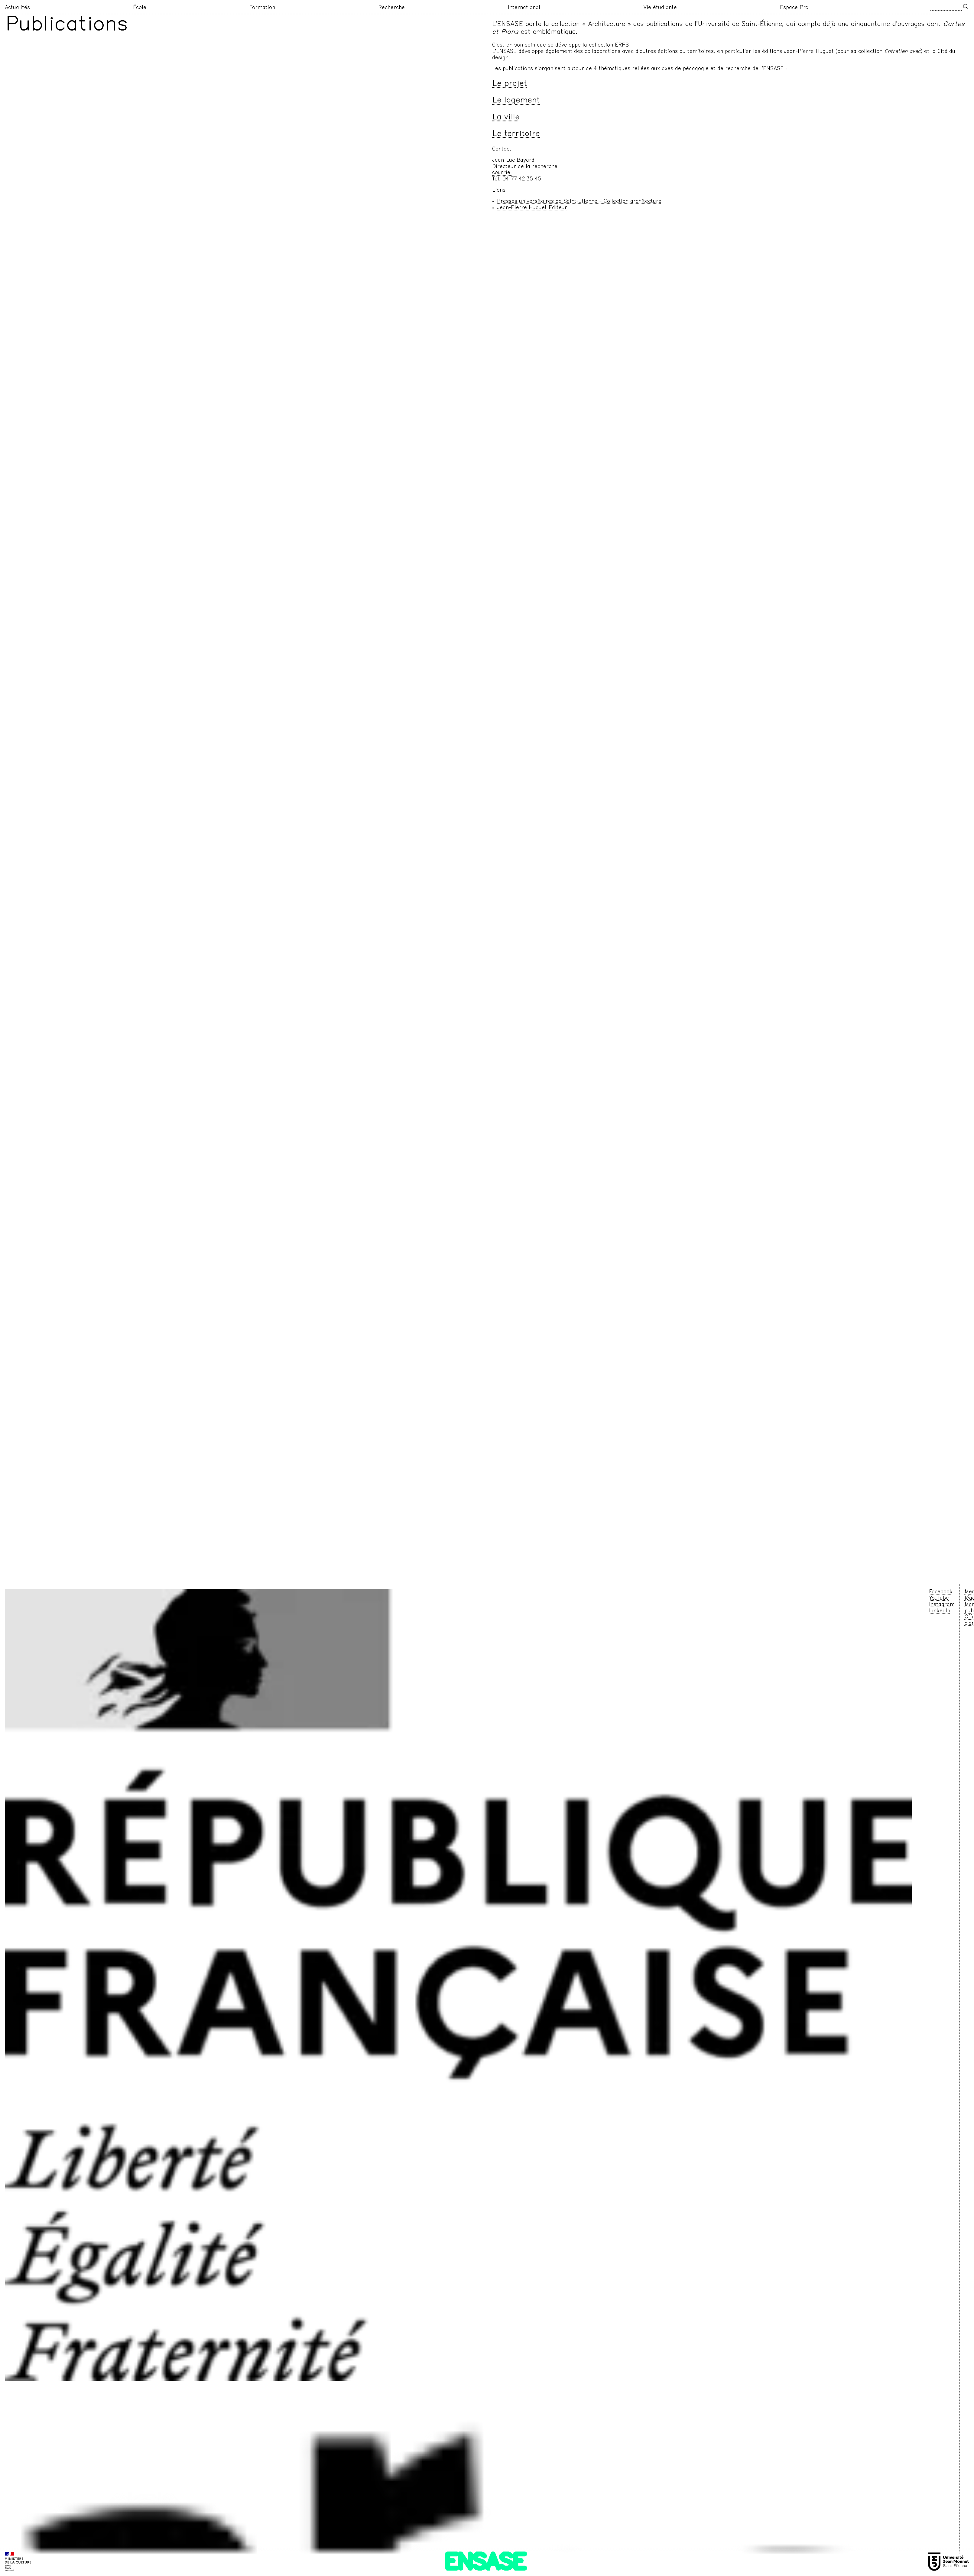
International (524, 7)
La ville (506, 117)
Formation (262, 7)
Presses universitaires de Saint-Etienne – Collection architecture (579, 201)
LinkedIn (939, 1611)
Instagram (942, 1604)
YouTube (939, 1598)
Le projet (509, 84)
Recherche (391, 7)
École (139, 7)
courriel (502, 172)
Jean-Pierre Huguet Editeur (532, 208)
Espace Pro (794, 7)
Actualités (17, 7)
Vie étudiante (660, 7)
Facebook (941, 1592)
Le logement (516, 100)
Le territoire (516, 134)
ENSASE (485, 2563)
